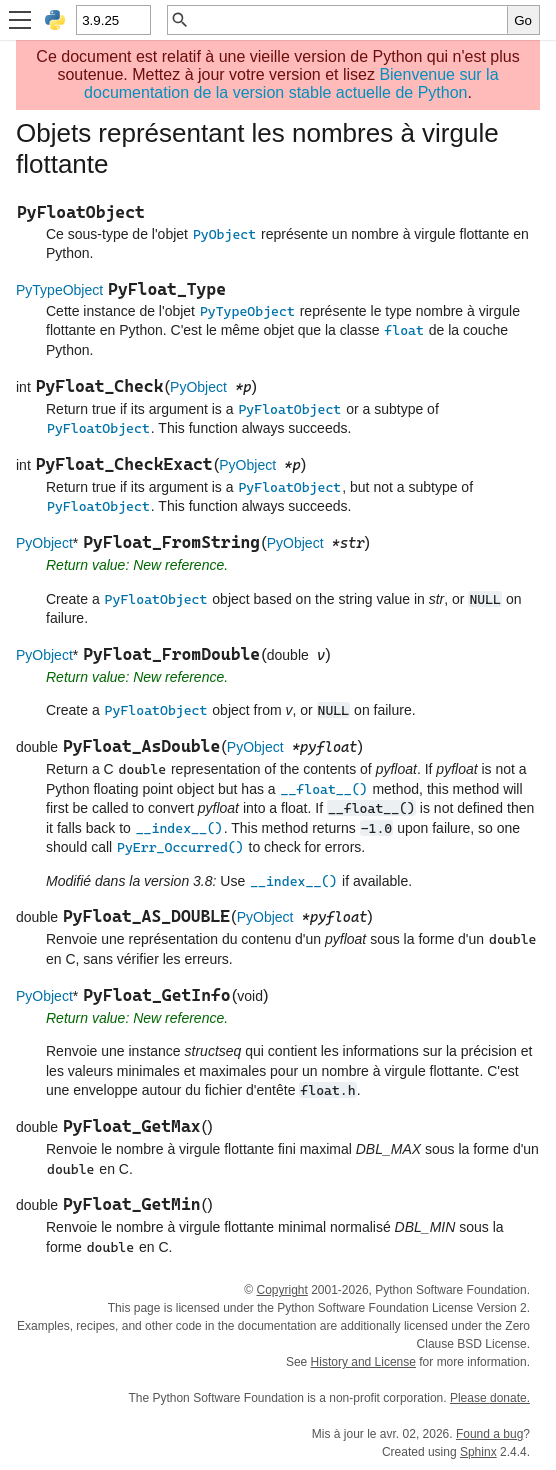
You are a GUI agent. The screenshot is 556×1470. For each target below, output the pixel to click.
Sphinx (478, 1452)
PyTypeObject (59, 290)
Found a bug (489, 1434)
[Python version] (112, 20)
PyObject (198, 387)
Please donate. (490, 1398)
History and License (363, 1362)
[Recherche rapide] (348, 20)
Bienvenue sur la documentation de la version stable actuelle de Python (291, 83)
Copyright (281, 1290)
